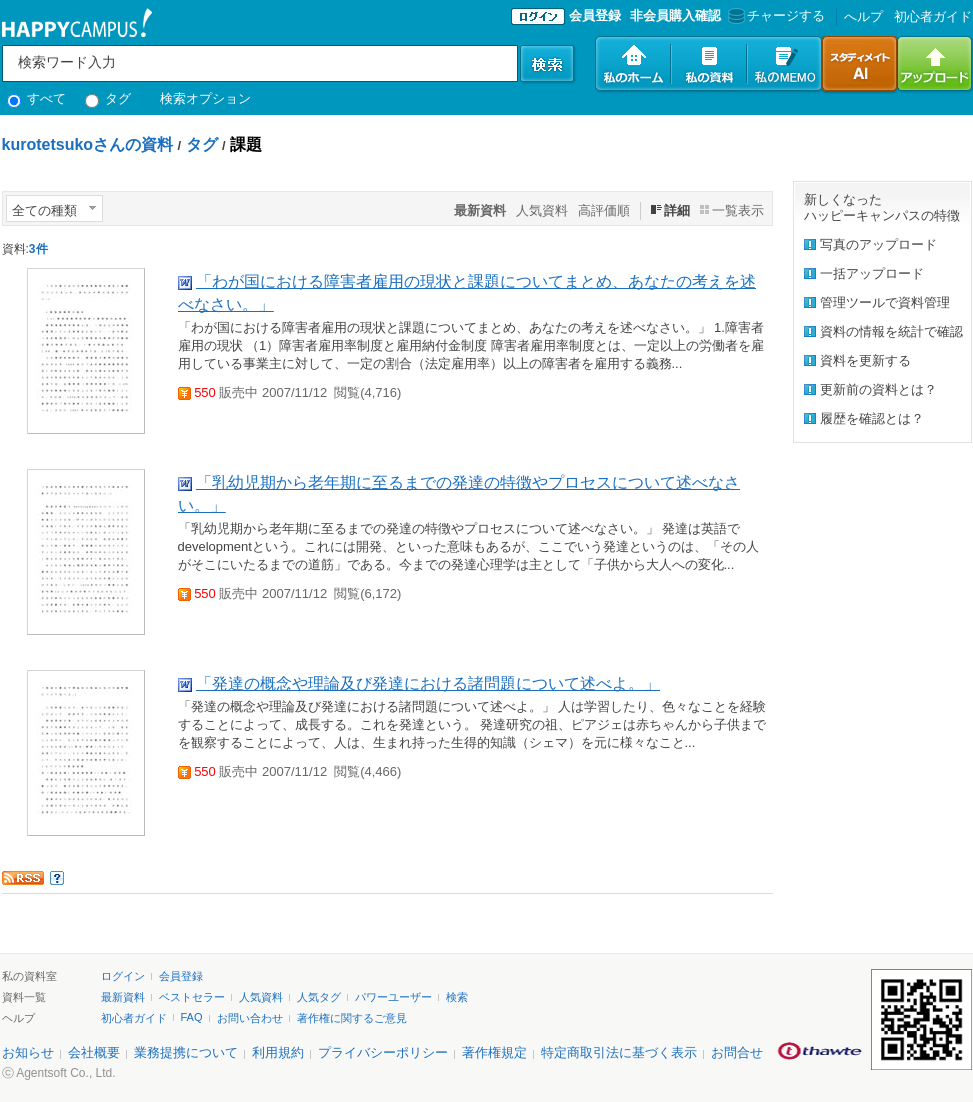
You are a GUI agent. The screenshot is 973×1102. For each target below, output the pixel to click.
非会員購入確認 (675, 15)
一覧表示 (738, 210)
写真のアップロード (878, 244)
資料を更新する (865, 360)
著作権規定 (494, 1052)
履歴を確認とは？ (872, 418)
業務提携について (186, 1052)
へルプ (863, 16)
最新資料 (123, 997)
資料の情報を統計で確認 (891, 331)
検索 (457, 997)
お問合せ (737, 1052)
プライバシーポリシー (383, 1052)
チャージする (774, 15)
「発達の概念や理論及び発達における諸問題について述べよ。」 (428, 683)
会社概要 (94, 1052)
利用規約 (278, 1052)
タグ (108, 98)
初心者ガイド (933, 16)
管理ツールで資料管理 (885, 302)
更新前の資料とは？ (878, 389)
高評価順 (604, 210)
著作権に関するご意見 (352, 1018)
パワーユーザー (393, 997)
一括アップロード (872, 273)
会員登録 (595, 15)
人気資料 (542, 210)
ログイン (123, 976)
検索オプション (205, 98)
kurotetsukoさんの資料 (88, 144)
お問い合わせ (250, 1018)
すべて (37, 98)
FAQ (192, 1017)
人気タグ (319, 997)
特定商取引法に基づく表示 (619, 1052)
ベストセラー (192, 997)
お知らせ (28, 1052)
